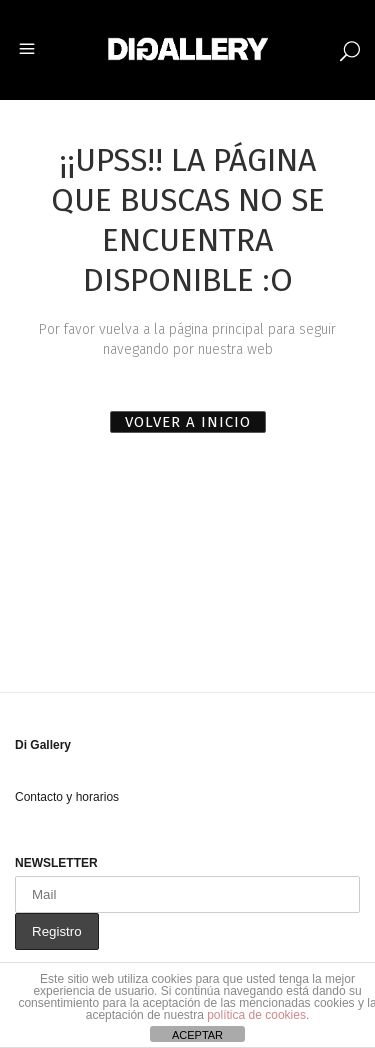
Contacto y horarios (67, 797)
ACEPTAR (197, 1035)
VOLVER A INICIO (188, 422)
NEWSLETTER (56, 863)
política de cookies (256, 1015)
